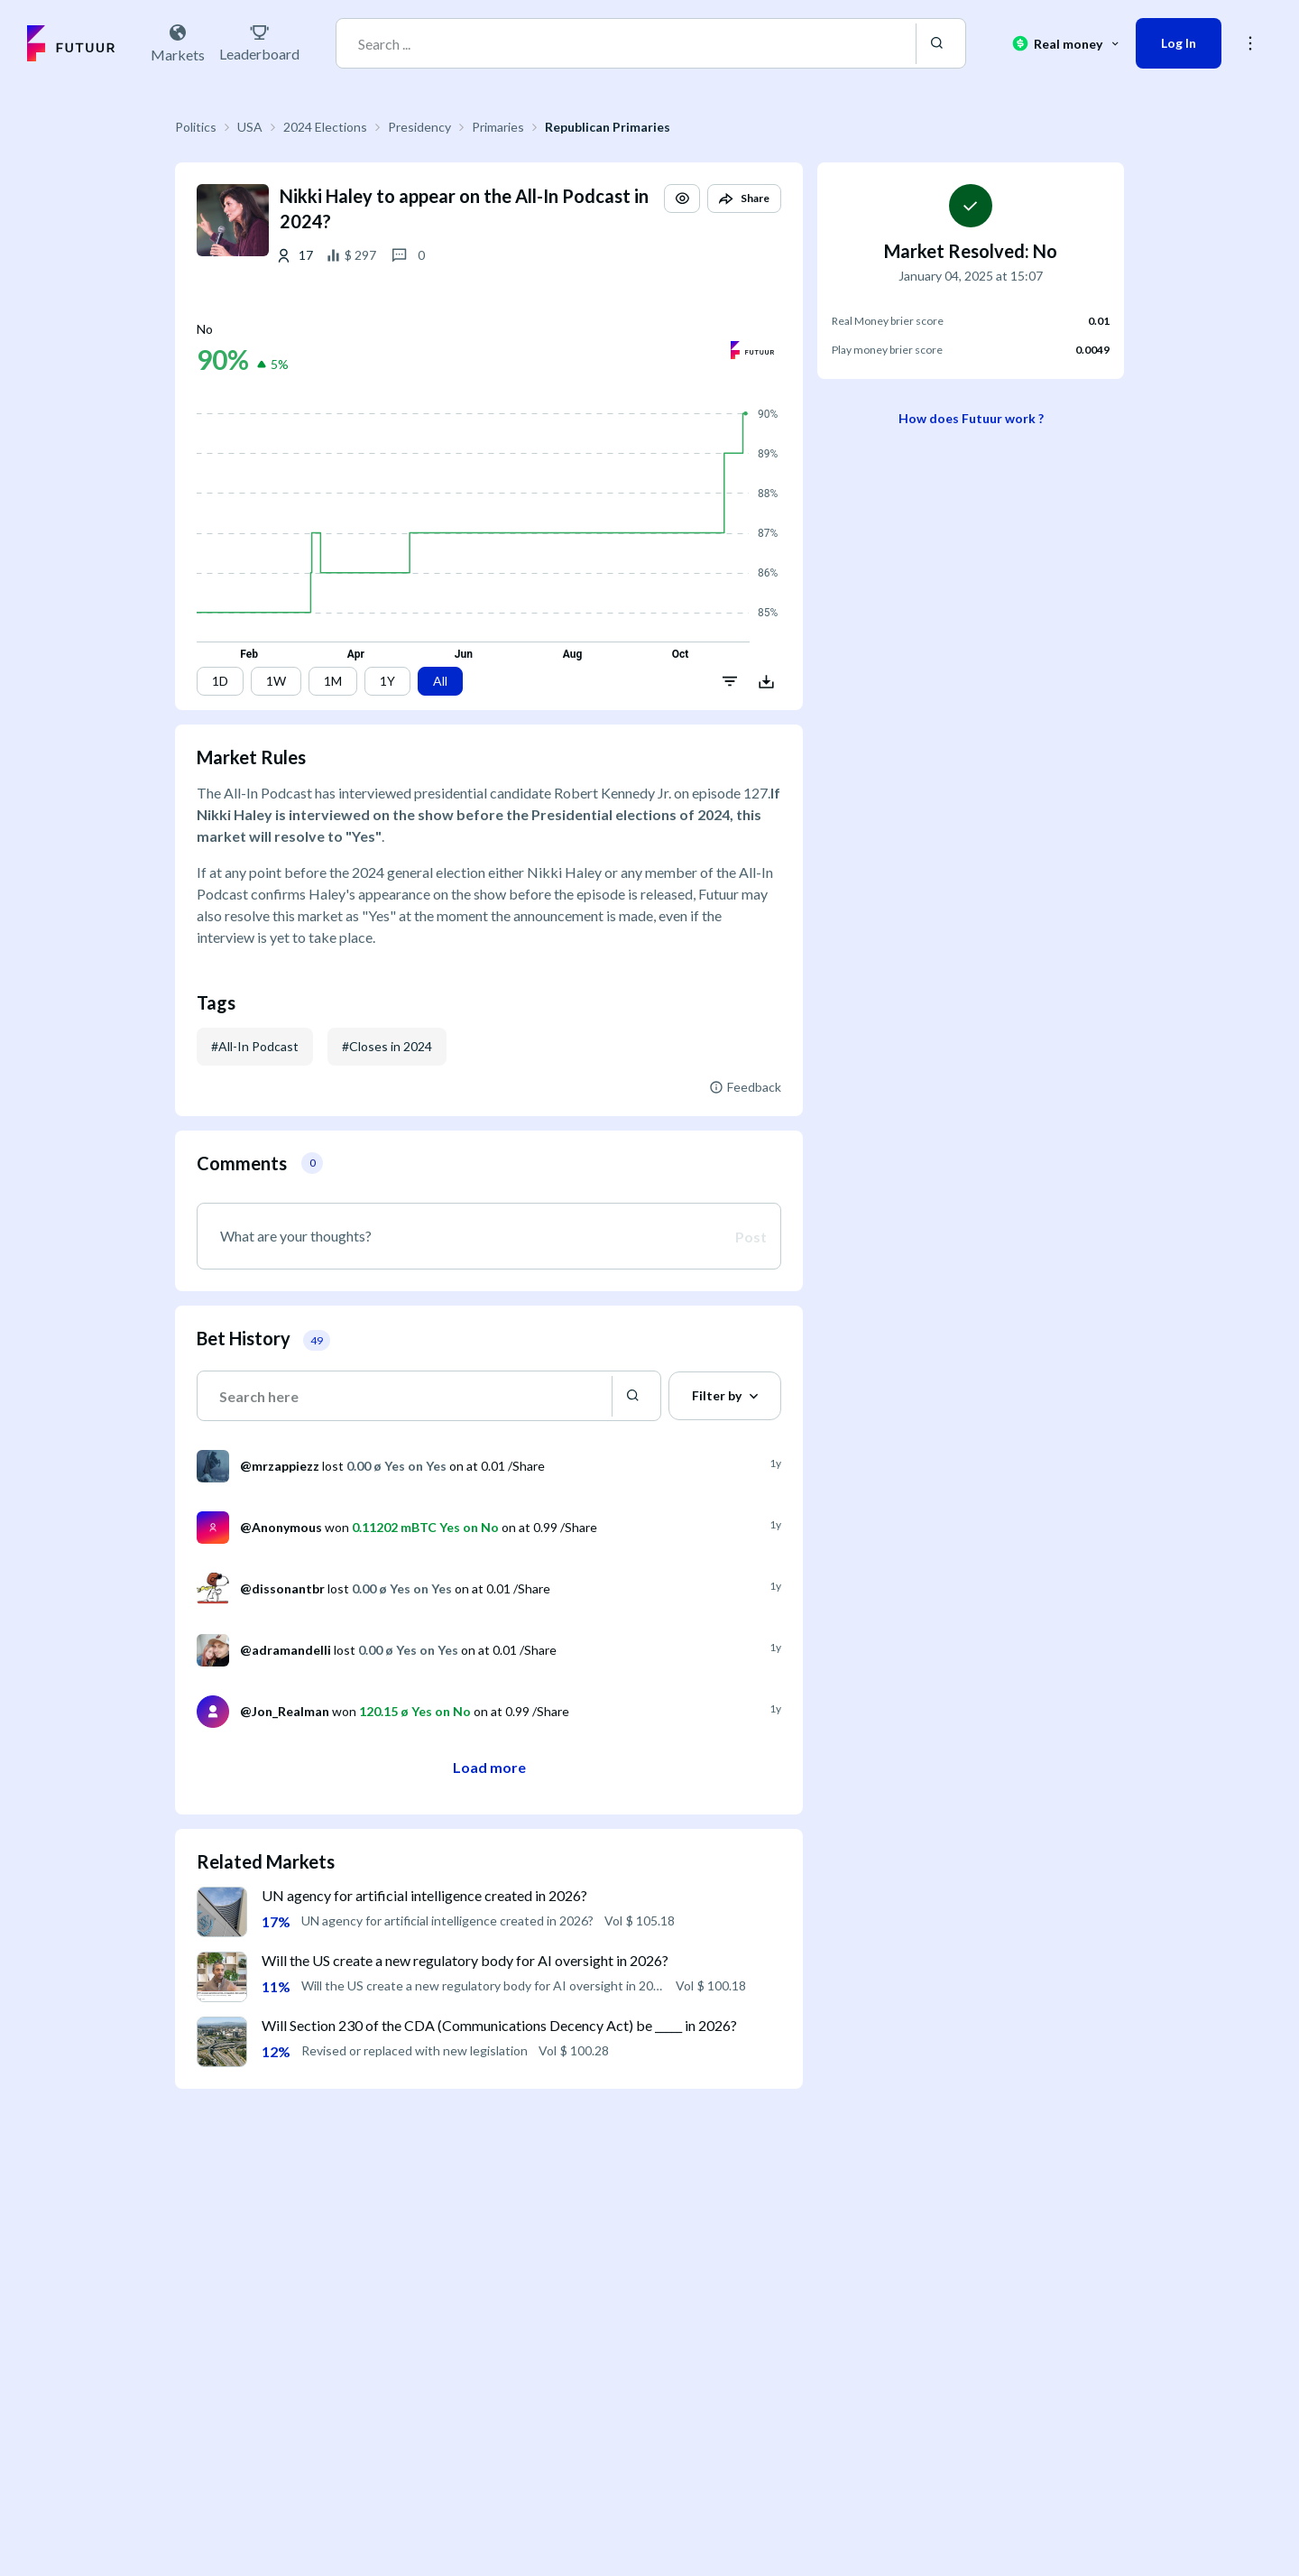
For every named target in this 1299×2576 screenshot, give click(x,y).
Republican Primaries (607, 126)
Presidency (419, 126)
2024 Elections (325, 126)
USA (250, 126)
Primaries (498, 126)
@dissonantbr (282, 1588)
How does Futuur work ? (971, 418)
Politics (195, 126)
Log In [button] (1178, 43)
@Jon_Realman (284, 1711)
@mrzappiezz (279, 1465)
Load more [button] (489, 1767)
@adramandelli (285, 1649)
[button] (682, 198)
